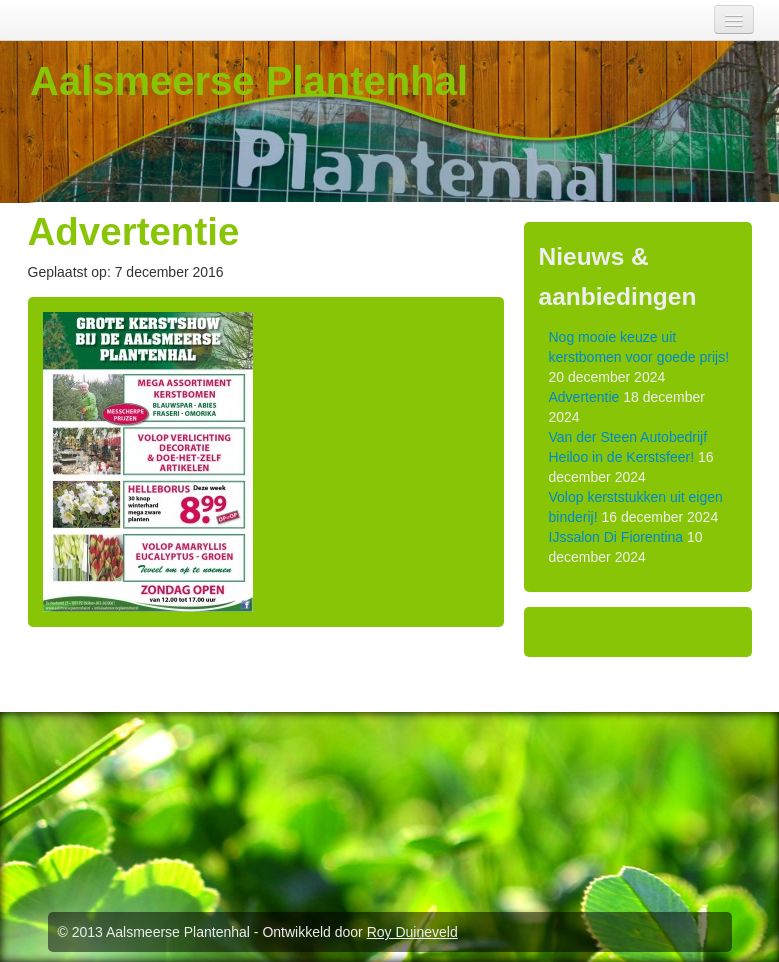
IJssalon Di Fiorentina (616, 537)
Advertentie (584, 397)
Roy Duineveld (412, 932)
